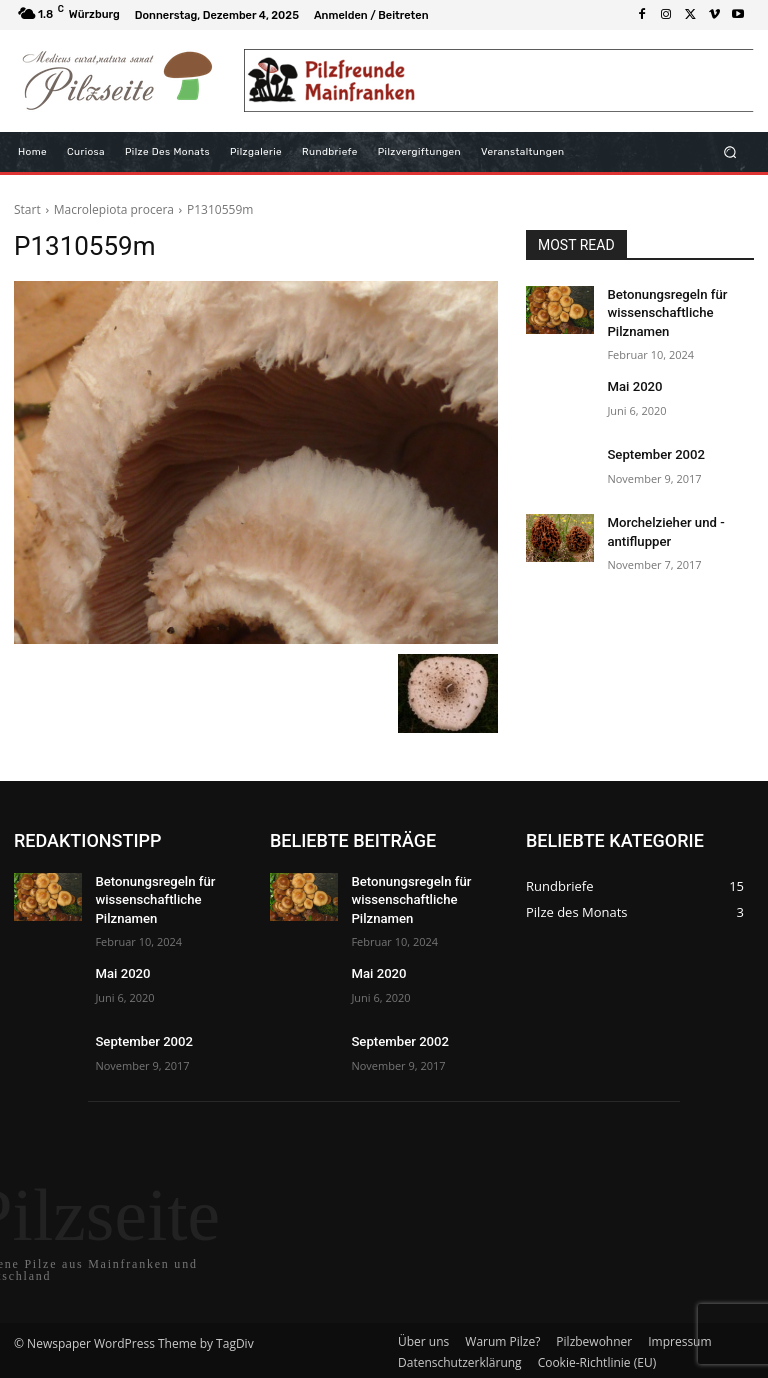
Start (27, 209)
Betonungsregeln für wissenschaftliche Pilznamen (661, 311)
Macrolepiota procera (114, 209)
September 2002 (651, 449)
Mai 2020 (632, 381)
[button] (730, 151)
